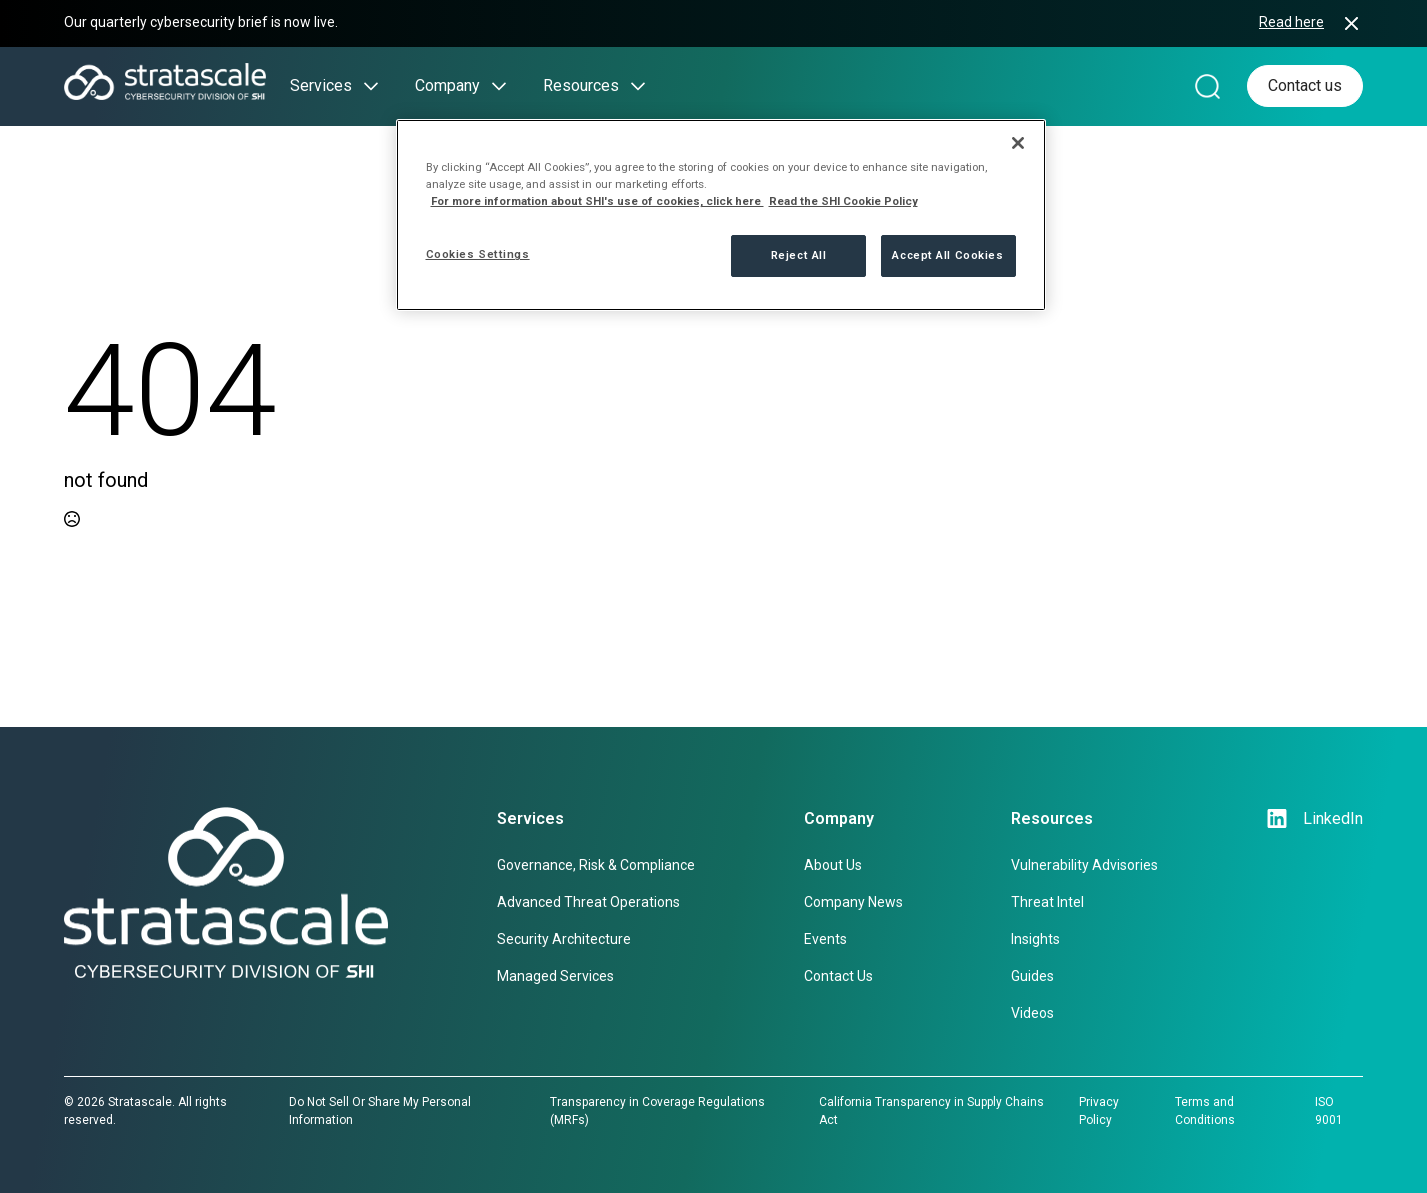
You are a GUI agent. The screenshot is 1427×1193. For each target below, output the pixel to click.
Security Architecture (564, 939)
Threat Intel (1047, 902)
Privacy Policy (1099, 1111)
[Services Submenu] (365, 86)
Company (447, 85)
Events (825, 939)
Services (321, 85)
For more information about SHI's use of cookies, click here (597, 201)
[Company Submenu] (493, 86)
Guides (1032, 976)
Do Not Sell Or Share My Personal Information (380, 1111)
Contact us (1305, 85)
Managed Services (555, 976)
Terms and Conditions (1205, 1111)
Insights (1035, 939)
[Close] (1018, 143)
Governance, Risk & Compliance (596, 865)
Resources (581, 85)
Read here (1291, 22)
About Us (833, 865)
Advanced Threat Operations (588, 902)
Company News (853, 902)
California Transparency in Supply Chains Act (931, 1111)
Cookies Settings (478, 254)
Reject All (799, 255)
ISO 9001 (1329, 1111)
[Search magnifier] (1207, 86)
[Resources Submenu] (632, 86)
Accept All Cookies (947, 255)
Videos (1032, 1013)
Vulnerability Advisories (1084, 865)
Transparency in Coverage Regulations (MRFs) (657, 1111)
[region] (721, 215)
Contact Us (838, 976)
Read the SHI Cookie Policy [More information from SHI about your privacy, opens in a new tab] (843, 201)
